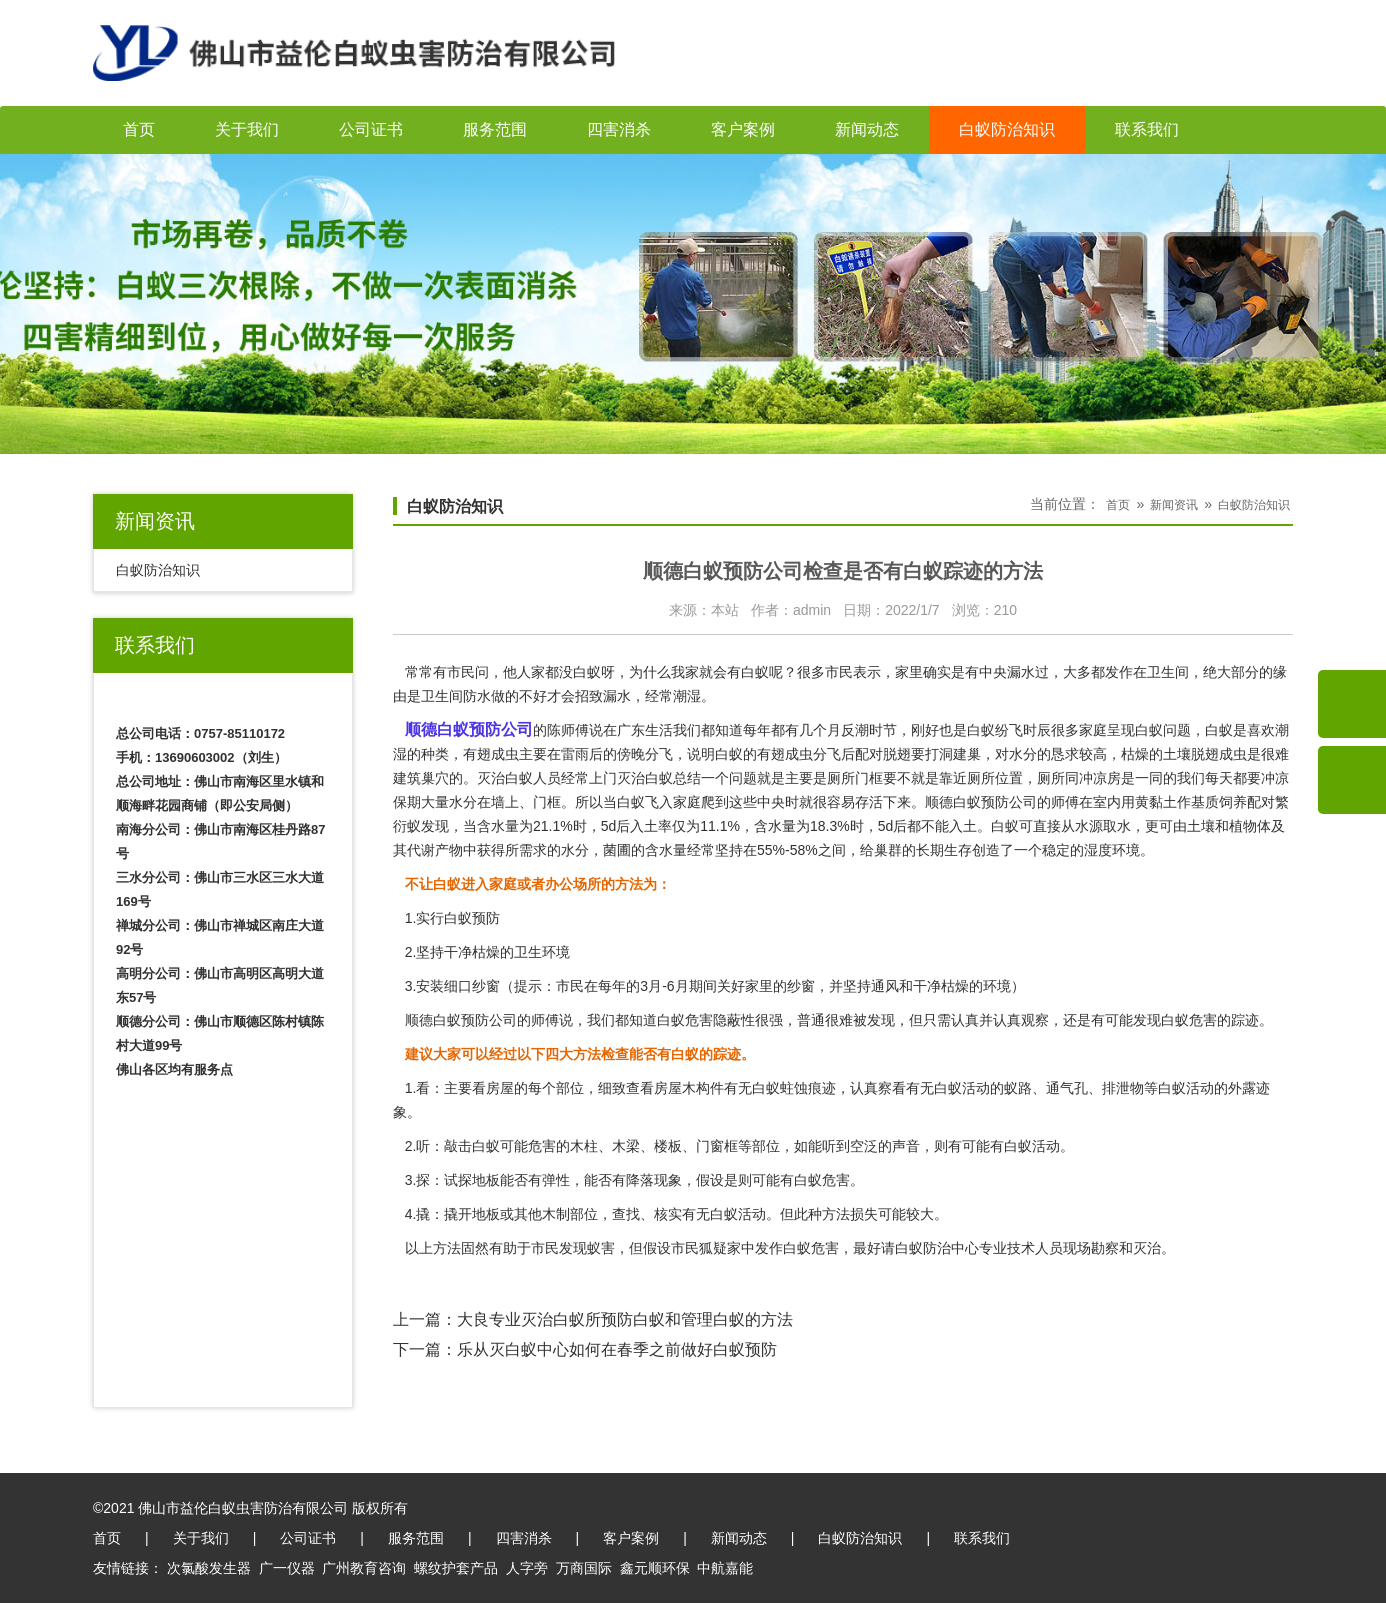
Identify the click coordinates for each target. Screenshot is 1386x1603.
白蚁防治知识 (1007, 129)
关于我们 (247, 129)
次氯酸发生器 (209, 1568)
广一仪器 (287, 1568)
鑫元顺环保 (655, 1568)
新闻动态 (867, 129)
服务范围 (495, 129)
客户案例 (743, 129)
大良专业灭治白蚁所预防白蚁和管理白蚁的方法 (625, 1319)
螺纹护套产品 (456, 1568)
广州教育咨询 (364, 1568)
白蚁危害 (685, 1020)
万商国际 (584, 1568)
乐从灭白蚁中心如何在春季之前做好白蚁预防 (617, 1349)
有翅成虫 (785, 754)
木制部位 (570, 1214)
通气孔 (1067, 1088)
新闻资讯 (1174, 505)
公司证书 (371, 129)
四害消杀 (619, 129)
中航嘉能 (725, 1568)
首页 (139, 129)
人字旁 (527, 1568)
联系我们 (1147, 129)
